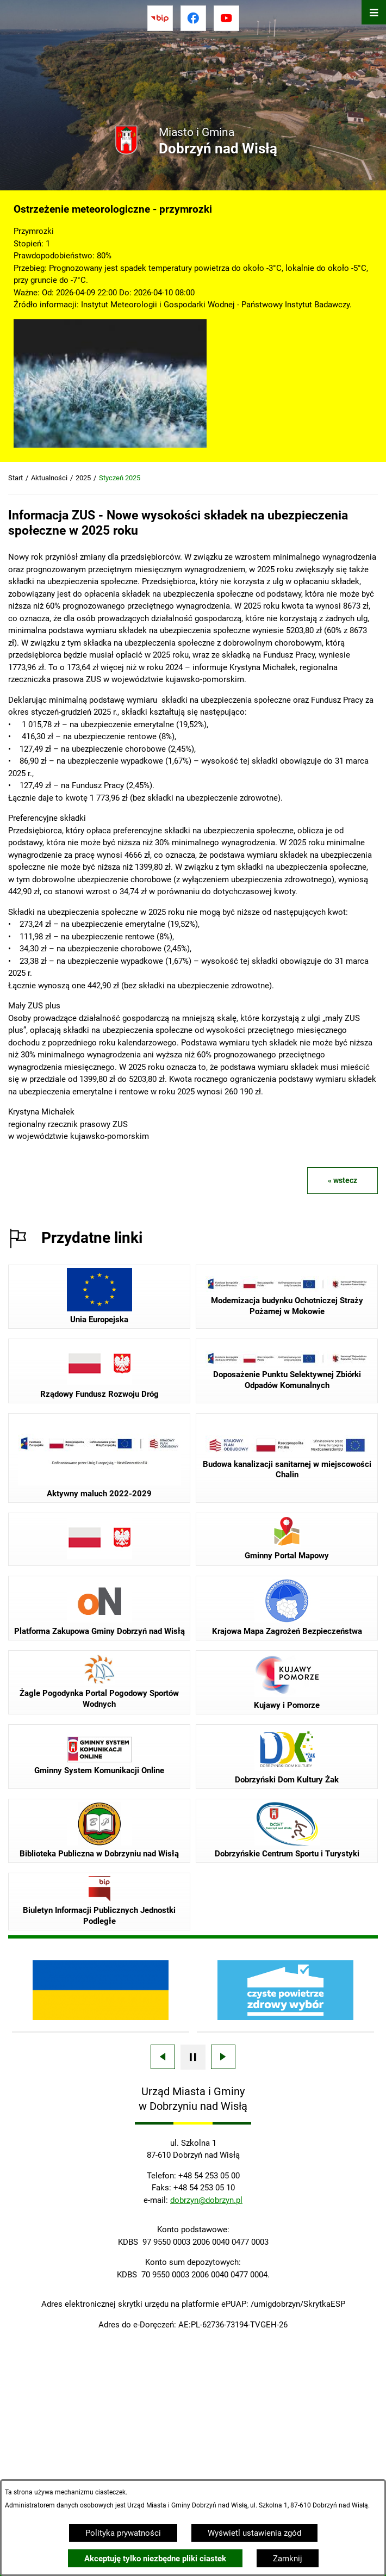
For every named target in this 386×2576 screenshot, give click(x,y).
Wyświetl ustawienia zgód (254, 2533)
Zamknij (287, 2558)
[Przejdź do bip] (160, 18)
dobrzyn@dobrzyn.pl (206, 2200)
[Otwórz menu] (374, 12)
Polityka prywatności (123, 2533)
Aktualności (49, 478)
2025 (83, 478)
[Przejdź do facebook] (193, 18)
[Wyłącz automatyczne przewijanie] (193, 2057)
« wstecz (342, 1180)
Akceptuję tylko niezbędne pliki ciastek (155, 2558)
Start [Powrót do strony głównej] (15, 478)
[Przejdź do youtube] (226, 18)
